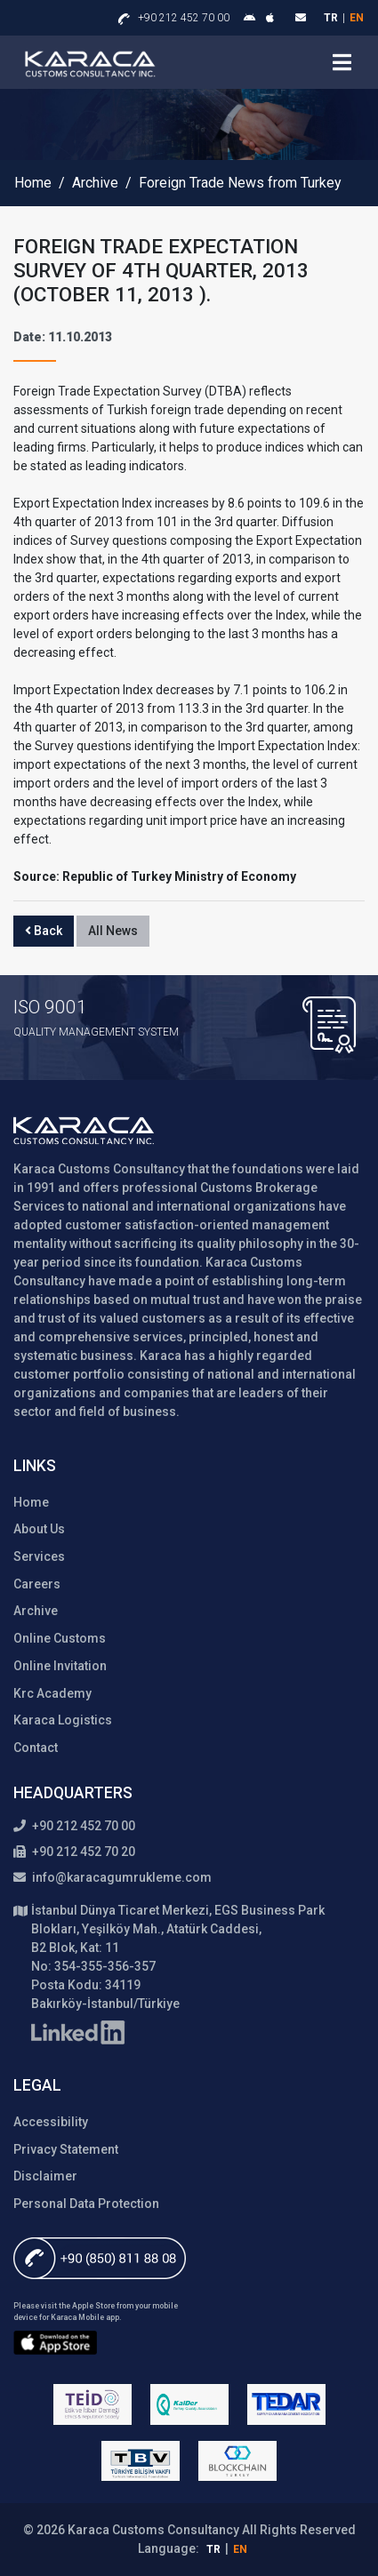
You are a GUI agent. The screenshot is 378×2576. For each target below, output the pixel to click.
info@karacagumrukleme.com (112, 1877)
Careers (36, 1584)
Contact (35, 1747)
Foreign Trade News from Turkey (240, 183)
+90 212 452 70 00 (183, 18)
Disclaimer (45, 2176)
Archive (95, 183)
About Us (39, 1529)
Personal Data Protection (86, 2203)
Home (33, 183)
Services (39, 1556)
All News (113, 931)
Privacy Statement (65, 2149)
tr (331, 18)
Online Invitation (60, 1666)
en (357, 18)
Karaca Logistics (62, 1720)
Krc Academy (52, 1693)
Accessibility (50, 2122)
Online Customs (59, 1638)
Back (43, 931)
